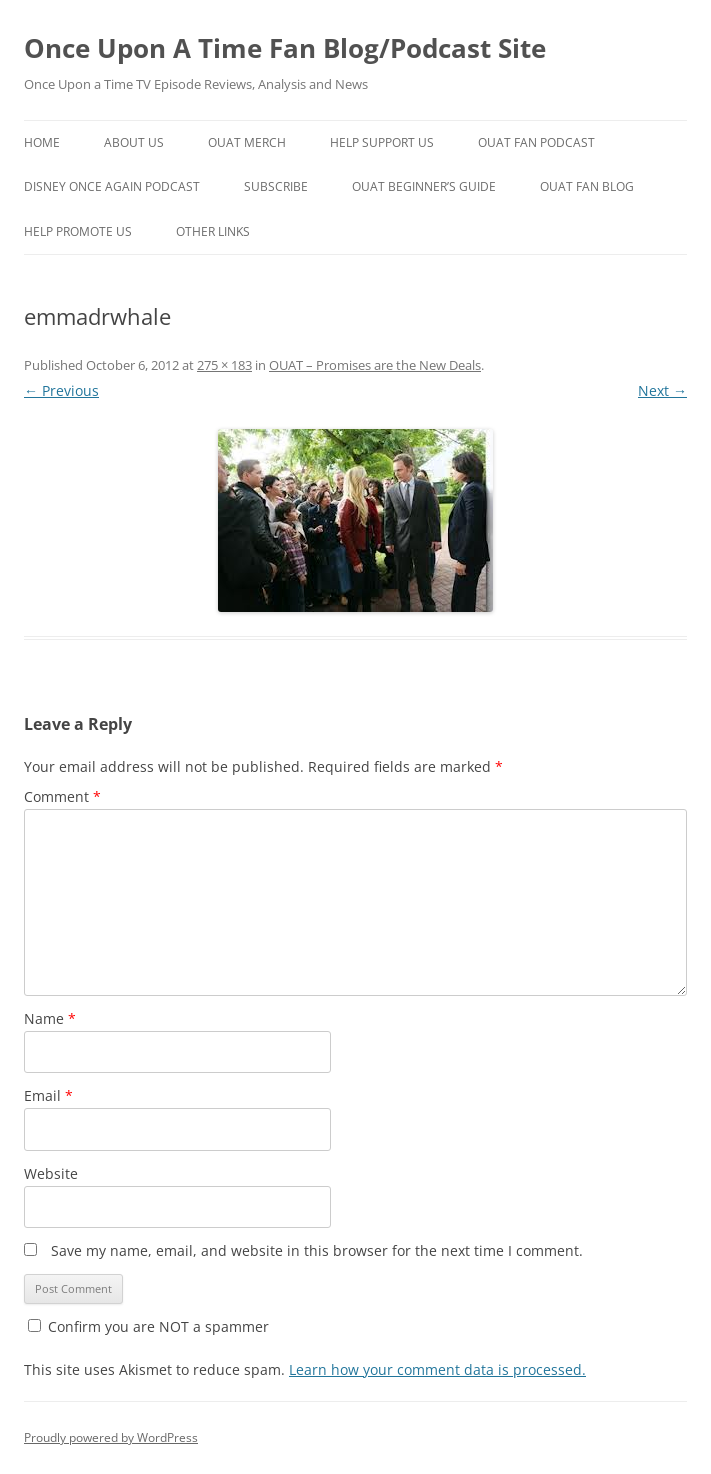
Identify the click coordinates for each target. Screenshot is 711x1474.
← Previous (61, 390)
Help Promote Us (78, 231)
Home (42, 142)
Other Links (213, 231)
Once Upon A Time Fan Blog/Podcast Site (285, 48)
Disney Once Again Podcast (112, 186)
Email (48, 1095)
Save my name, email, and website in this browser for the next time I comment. (317, 1250)
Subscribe (276, 186)
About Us (134, 142)
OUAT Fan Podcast (536, 142)
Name (50, 1018)
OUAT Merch (247, 142)
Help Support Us (382, 142)
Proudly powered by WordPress (111, 1437)
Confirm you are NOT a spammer (148, 1326)
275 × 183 (224, 365)
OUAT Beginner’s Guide (424, 186)
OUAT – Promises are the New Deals (375, 365)
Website (51, 1173)
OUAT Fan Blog (587, 186)
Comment (62, 796)
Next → (662, 390)
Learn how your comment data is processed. (437, 1369)
